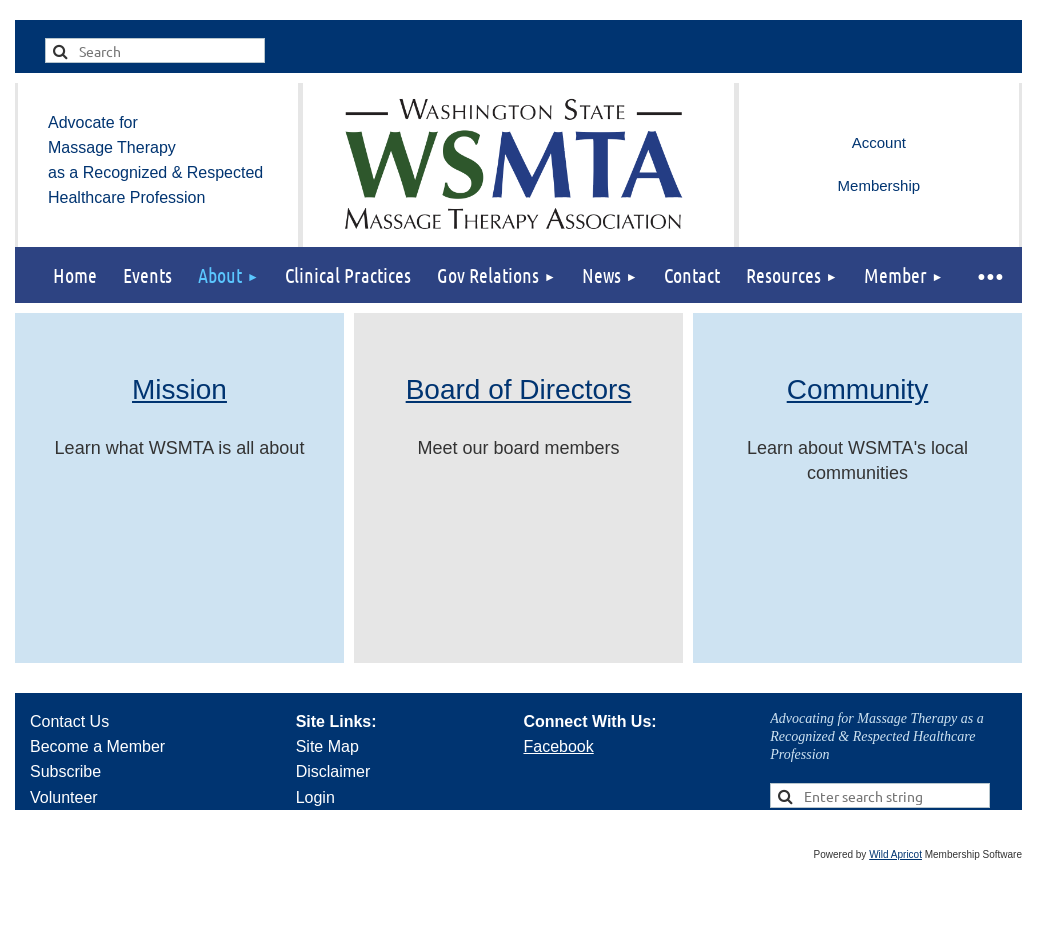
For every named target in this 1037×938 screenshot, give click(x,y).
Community (858, 389)
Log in (879, 143)
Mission (179, 389)
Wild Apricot (895, 854)
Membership (879, 185)
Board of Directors (519, 389)
